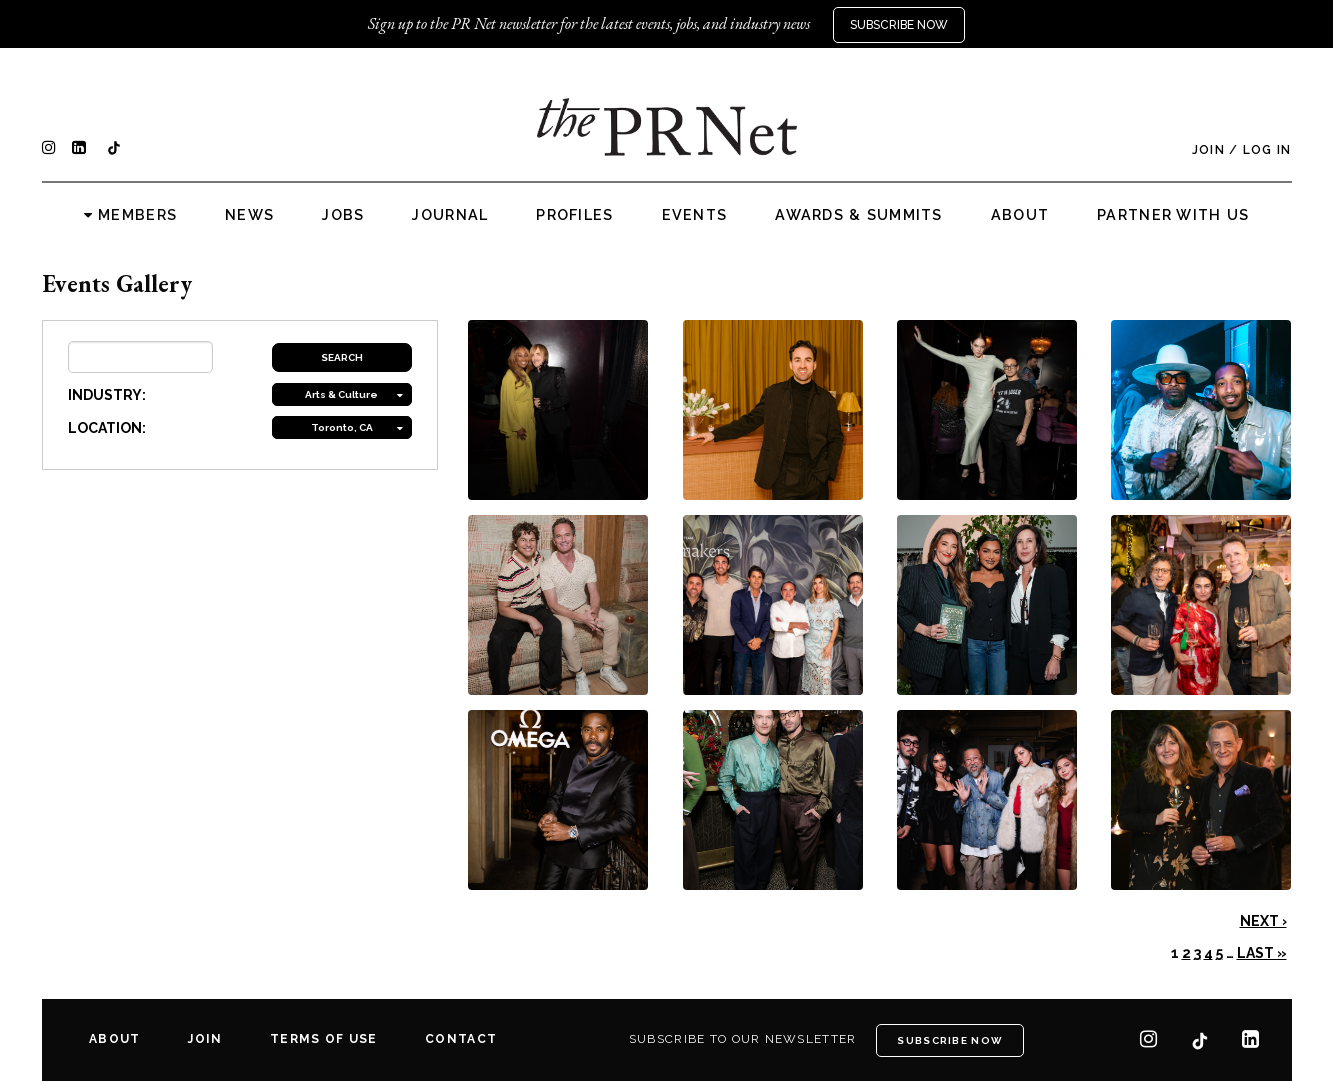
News (249, 215)
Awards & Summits (858, 215)
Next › (1263, 921)
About (1020, 215)
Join (1208, 150)
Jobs (343, 215)
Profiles (574, 215)
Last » (1262, 953)
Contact (461, 1039)
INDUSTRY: (107, 395)
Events (695, 215)
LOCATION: (107, 428)
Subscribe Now (899, 25)
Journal (450, 215)
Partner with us (1173, 215)
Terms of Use (323, 1039)
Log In (1267, 150)
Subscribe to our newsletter (743, 1039)
